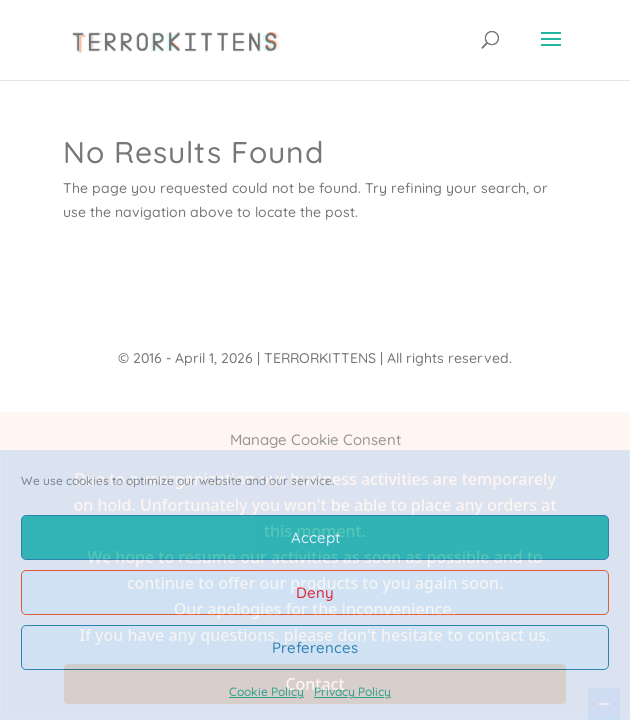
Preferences (315, 647)
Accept (315, 537)
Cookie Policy (266, 691)
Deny (315, 592)
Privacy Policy (352, 691)
